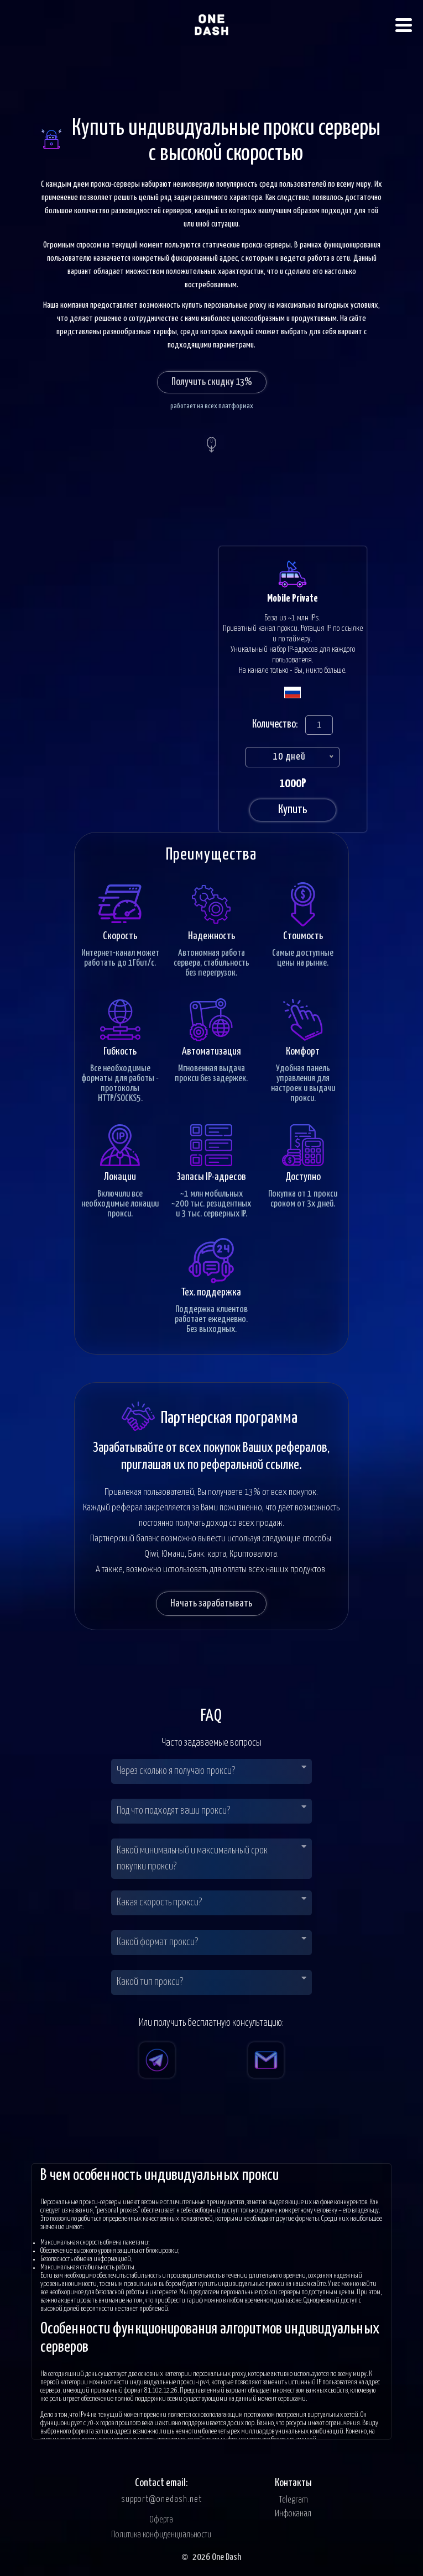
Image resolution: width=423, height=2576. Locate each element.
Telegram (293, 2500)
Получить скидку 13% (211, 382)
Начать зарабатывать (211, 1603)
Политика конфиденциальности (161, 2535)
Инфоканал (293, 2514)
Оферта (161, 2520)
